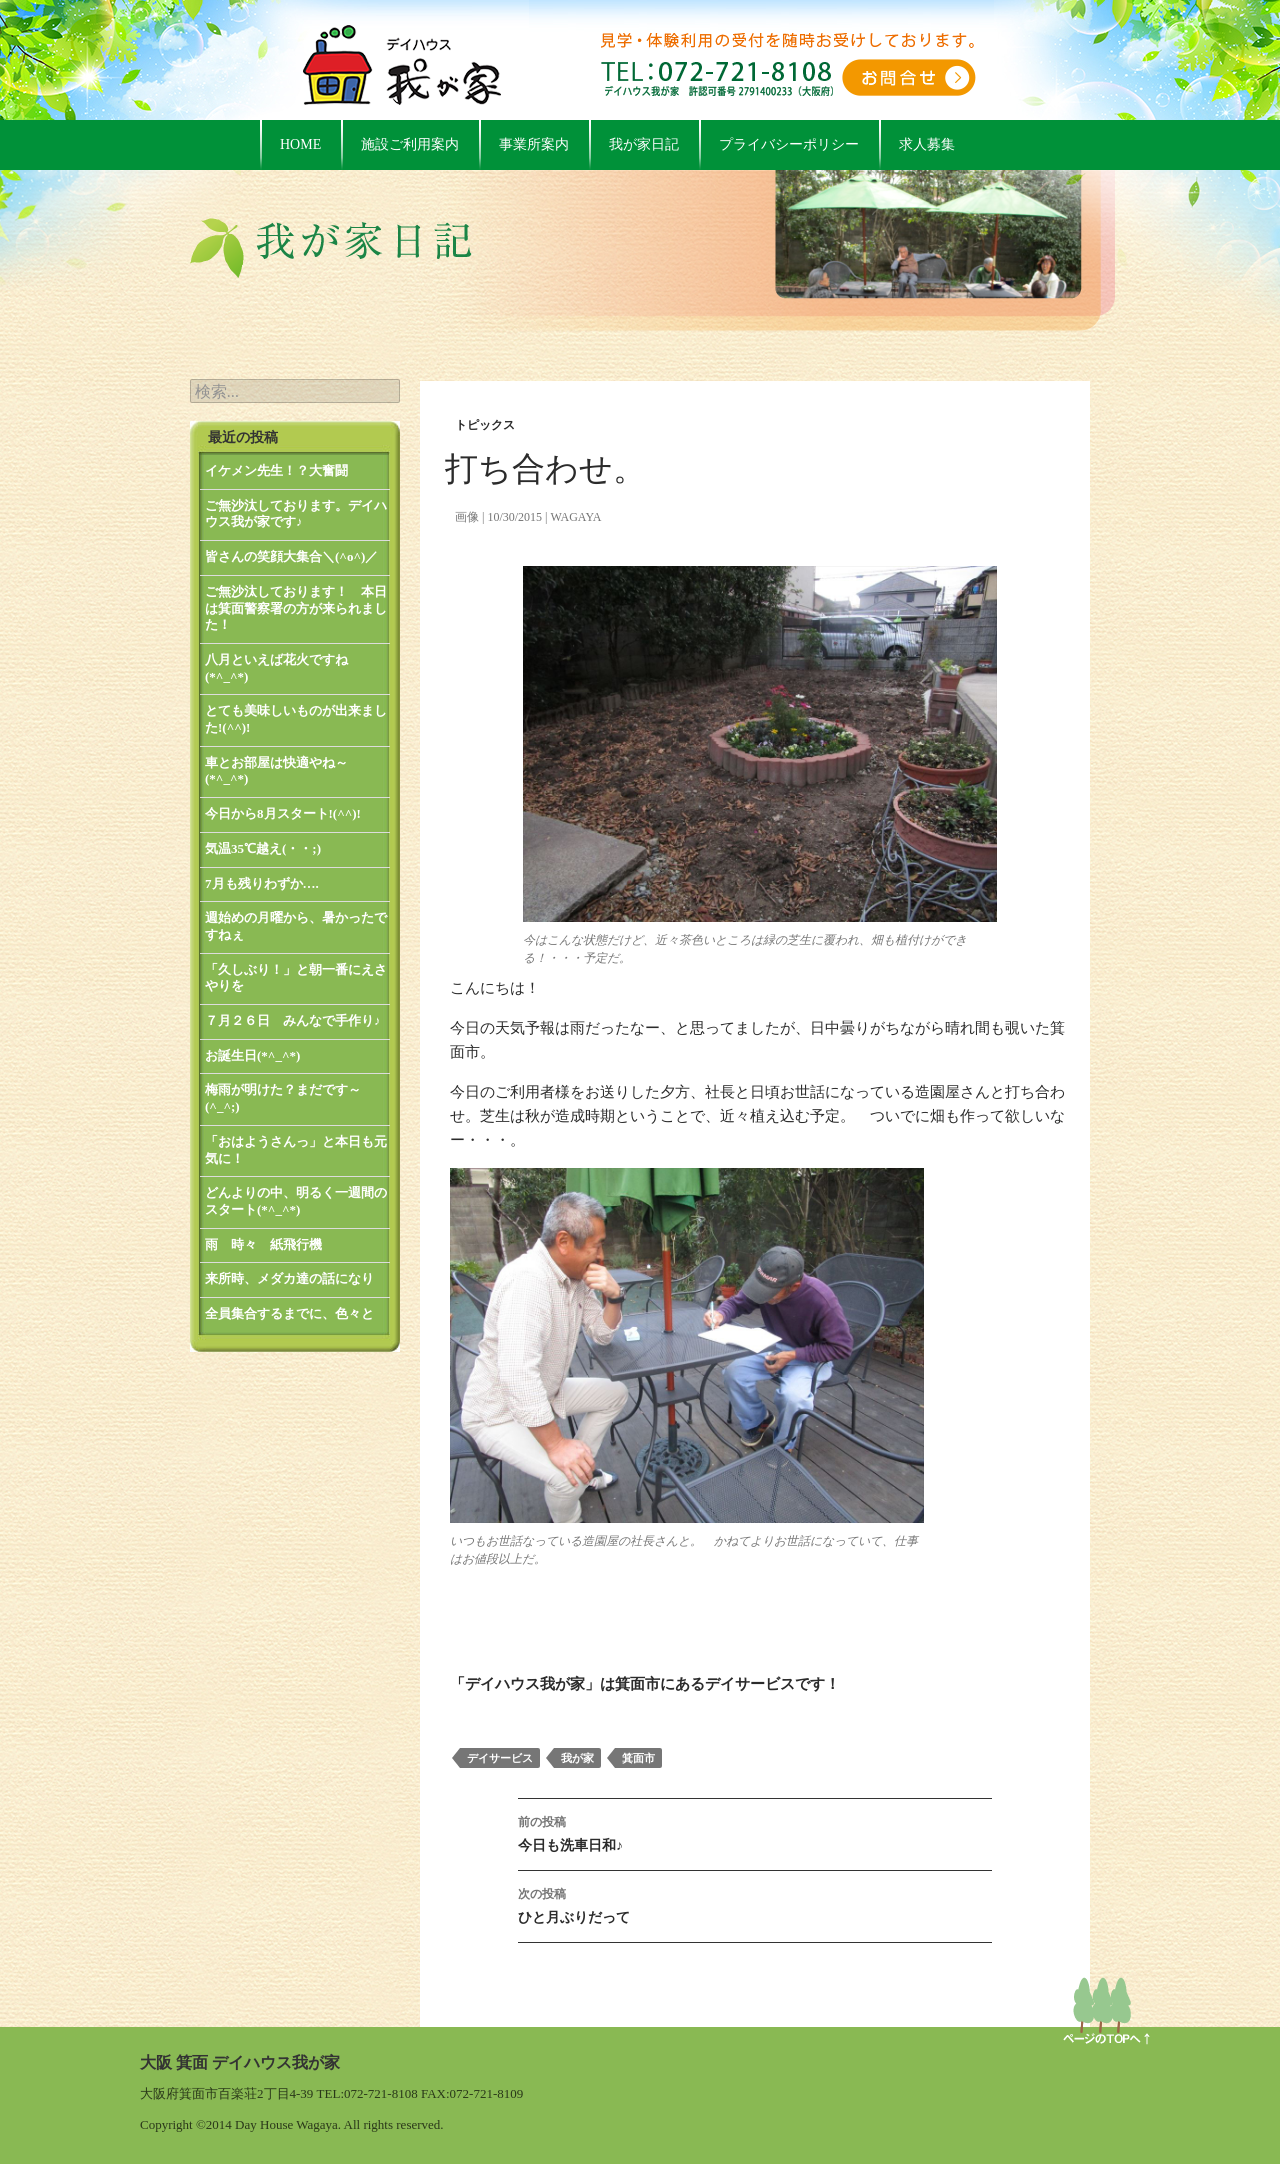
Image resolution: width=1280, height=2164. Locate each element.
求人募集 (927, 144)
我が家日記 (644, 144)
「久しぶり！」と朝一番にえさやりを (296, 978)
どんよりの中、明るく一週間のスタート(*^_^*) (296, 1201)
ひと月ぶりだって (755, 1903)
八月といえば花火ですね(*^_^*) (276, 668)
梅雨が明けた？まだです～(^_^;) (283, 1098)
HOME (300, 144)
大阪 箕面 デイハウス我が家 (240, 2062)
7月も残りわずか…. (262, 883)
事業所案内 (534, 144)
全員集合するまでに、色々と (289, 1313)
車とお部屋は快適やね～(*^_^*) (276, 771)
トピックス (485, 425)
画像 (467, 517)
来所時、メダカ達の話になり (289, 1278)
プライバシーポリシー (789, 144)
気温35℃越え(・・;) (263, 848)
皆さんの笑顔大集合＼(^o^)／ (291, 556)
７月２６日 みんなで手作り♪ (293, 1020)
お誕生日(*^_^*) (252, 1055)
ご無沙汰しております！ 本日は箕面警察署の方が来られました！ (296, 608)
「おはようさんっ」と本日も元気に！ (296, 1150)
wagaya (575, 517)
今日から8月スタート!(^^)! (283, 813)
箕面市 (638, 1758)
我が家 (577, 1758)
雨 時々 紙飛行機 (263, 1244)
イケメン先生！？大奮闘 (276, 470)
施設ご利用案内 (410, 144)
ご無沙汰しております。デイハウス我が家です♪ (296, 514)
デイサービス (500, 1758)
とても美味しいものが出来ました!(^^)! (296, 719)
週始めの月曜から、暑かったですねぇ (296, 926)
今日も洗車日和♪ (755, 1831)
